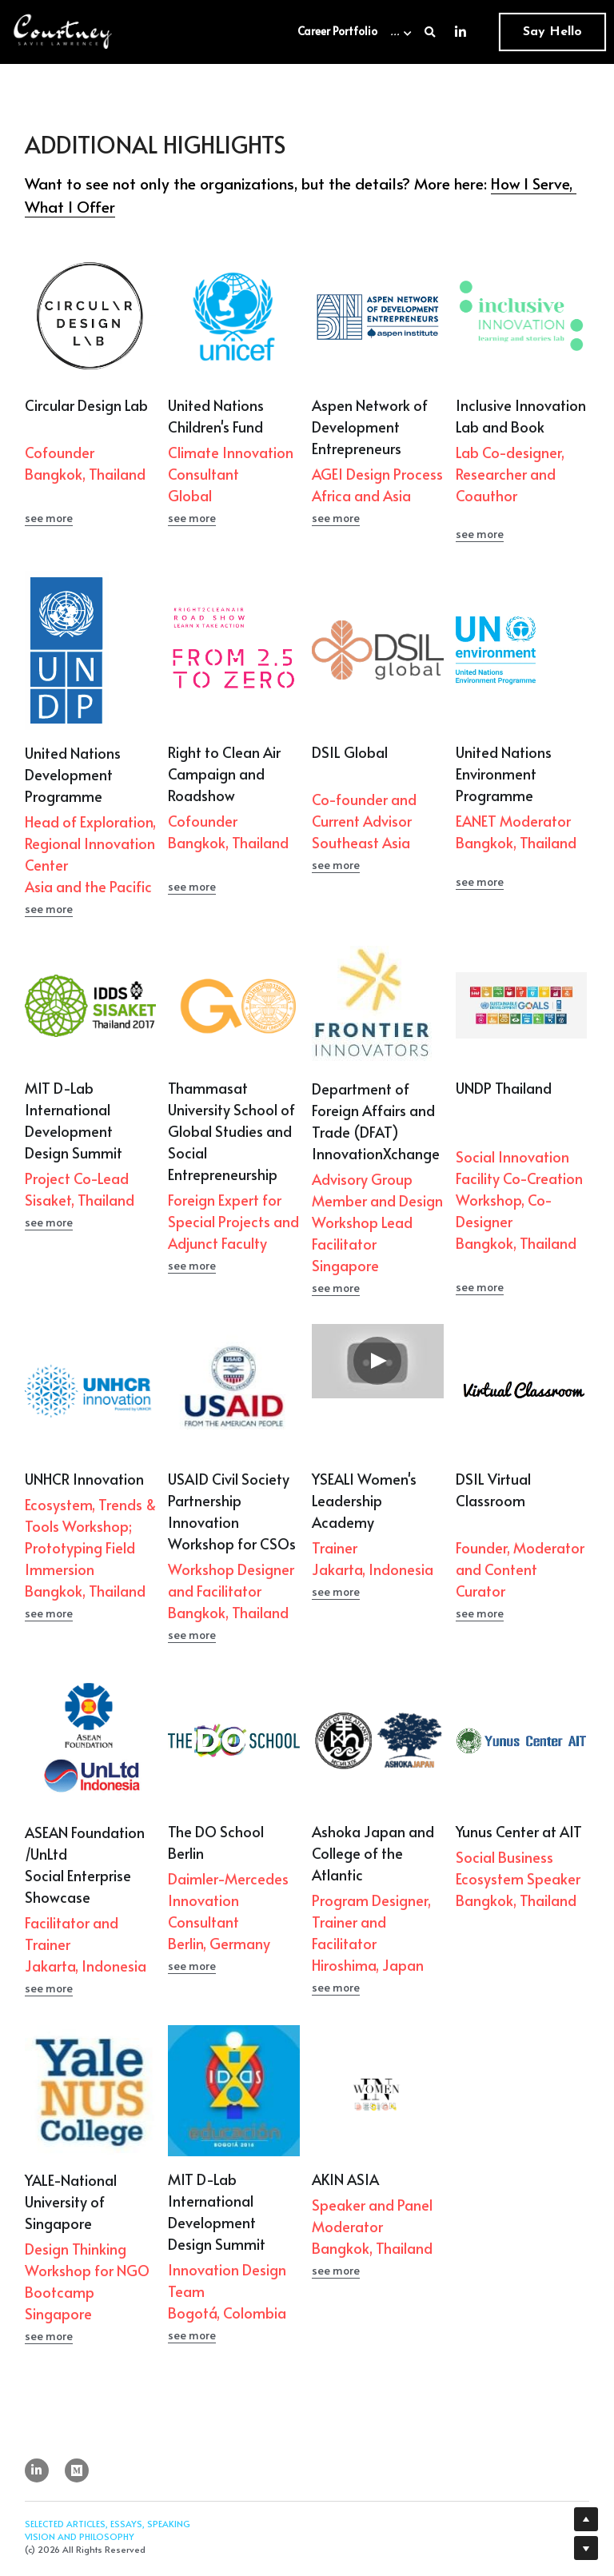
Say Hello (552, 32)
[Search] (430, 32)
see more (49, 553)
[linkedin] (37, 2542)
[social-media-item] (77, 2542)
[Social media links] (460, 31)
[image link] (63, 31)
